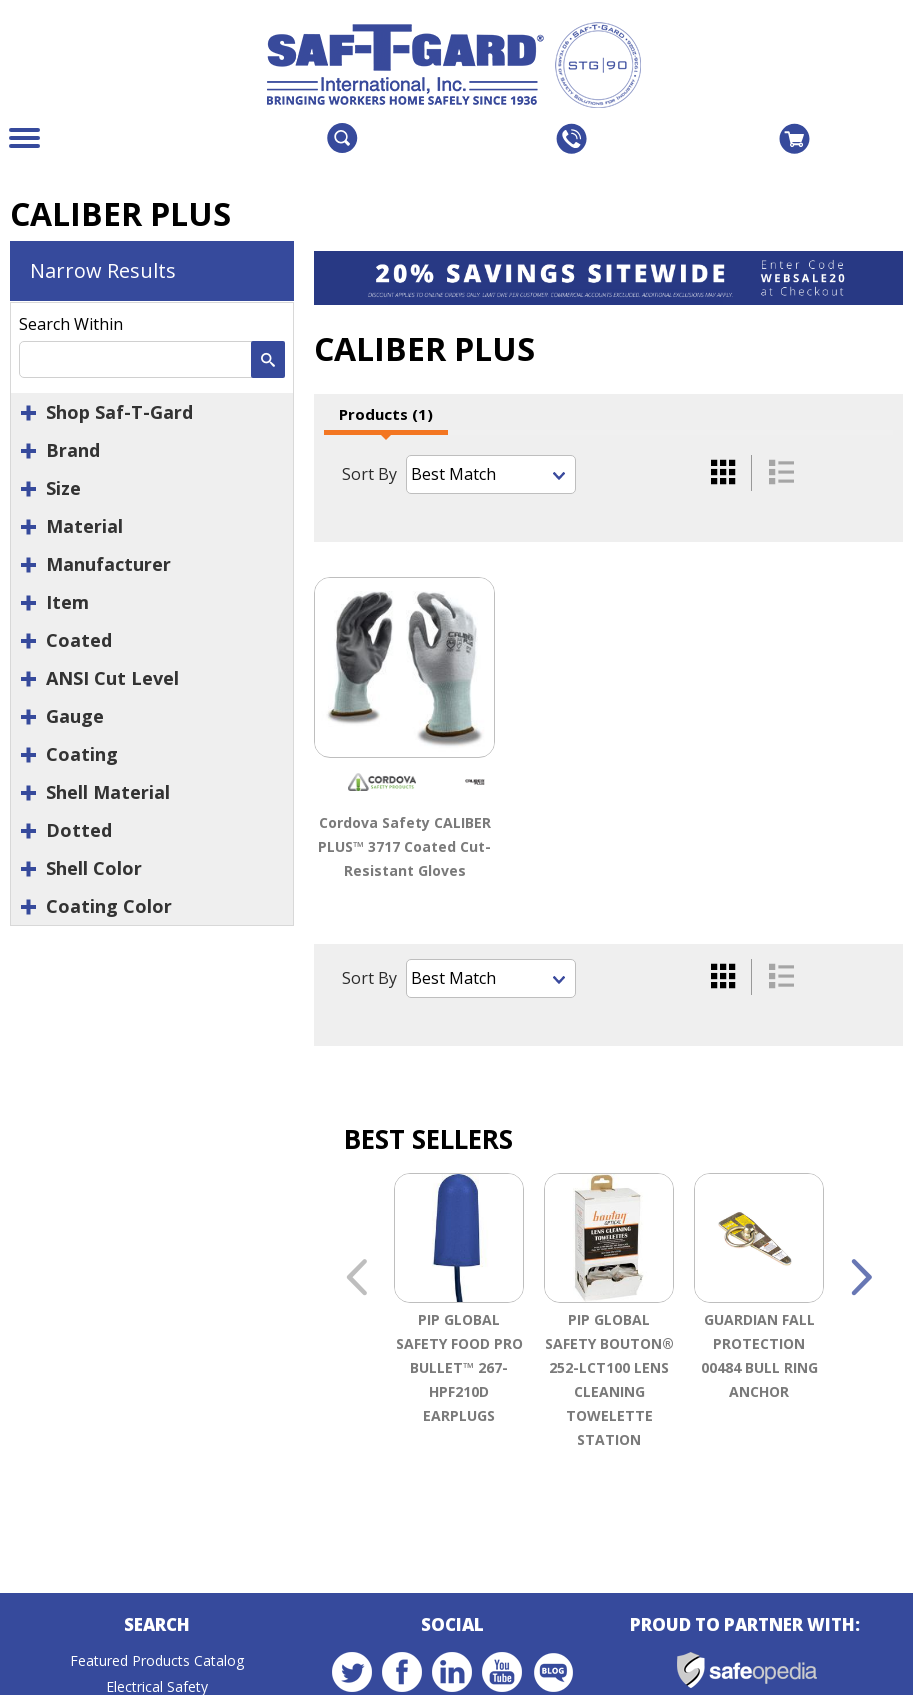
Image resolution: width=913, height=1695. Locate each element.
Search (157, 1626)
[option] (459, 1349)
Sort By (369, 474)
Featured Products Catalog (157, 1662)
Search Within (71, 324)
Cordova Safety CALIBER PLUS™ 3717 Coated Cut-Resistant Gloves (404, 846)
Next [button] (861, 1281)
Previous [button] (356, 1281)
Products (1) (386, 414)
